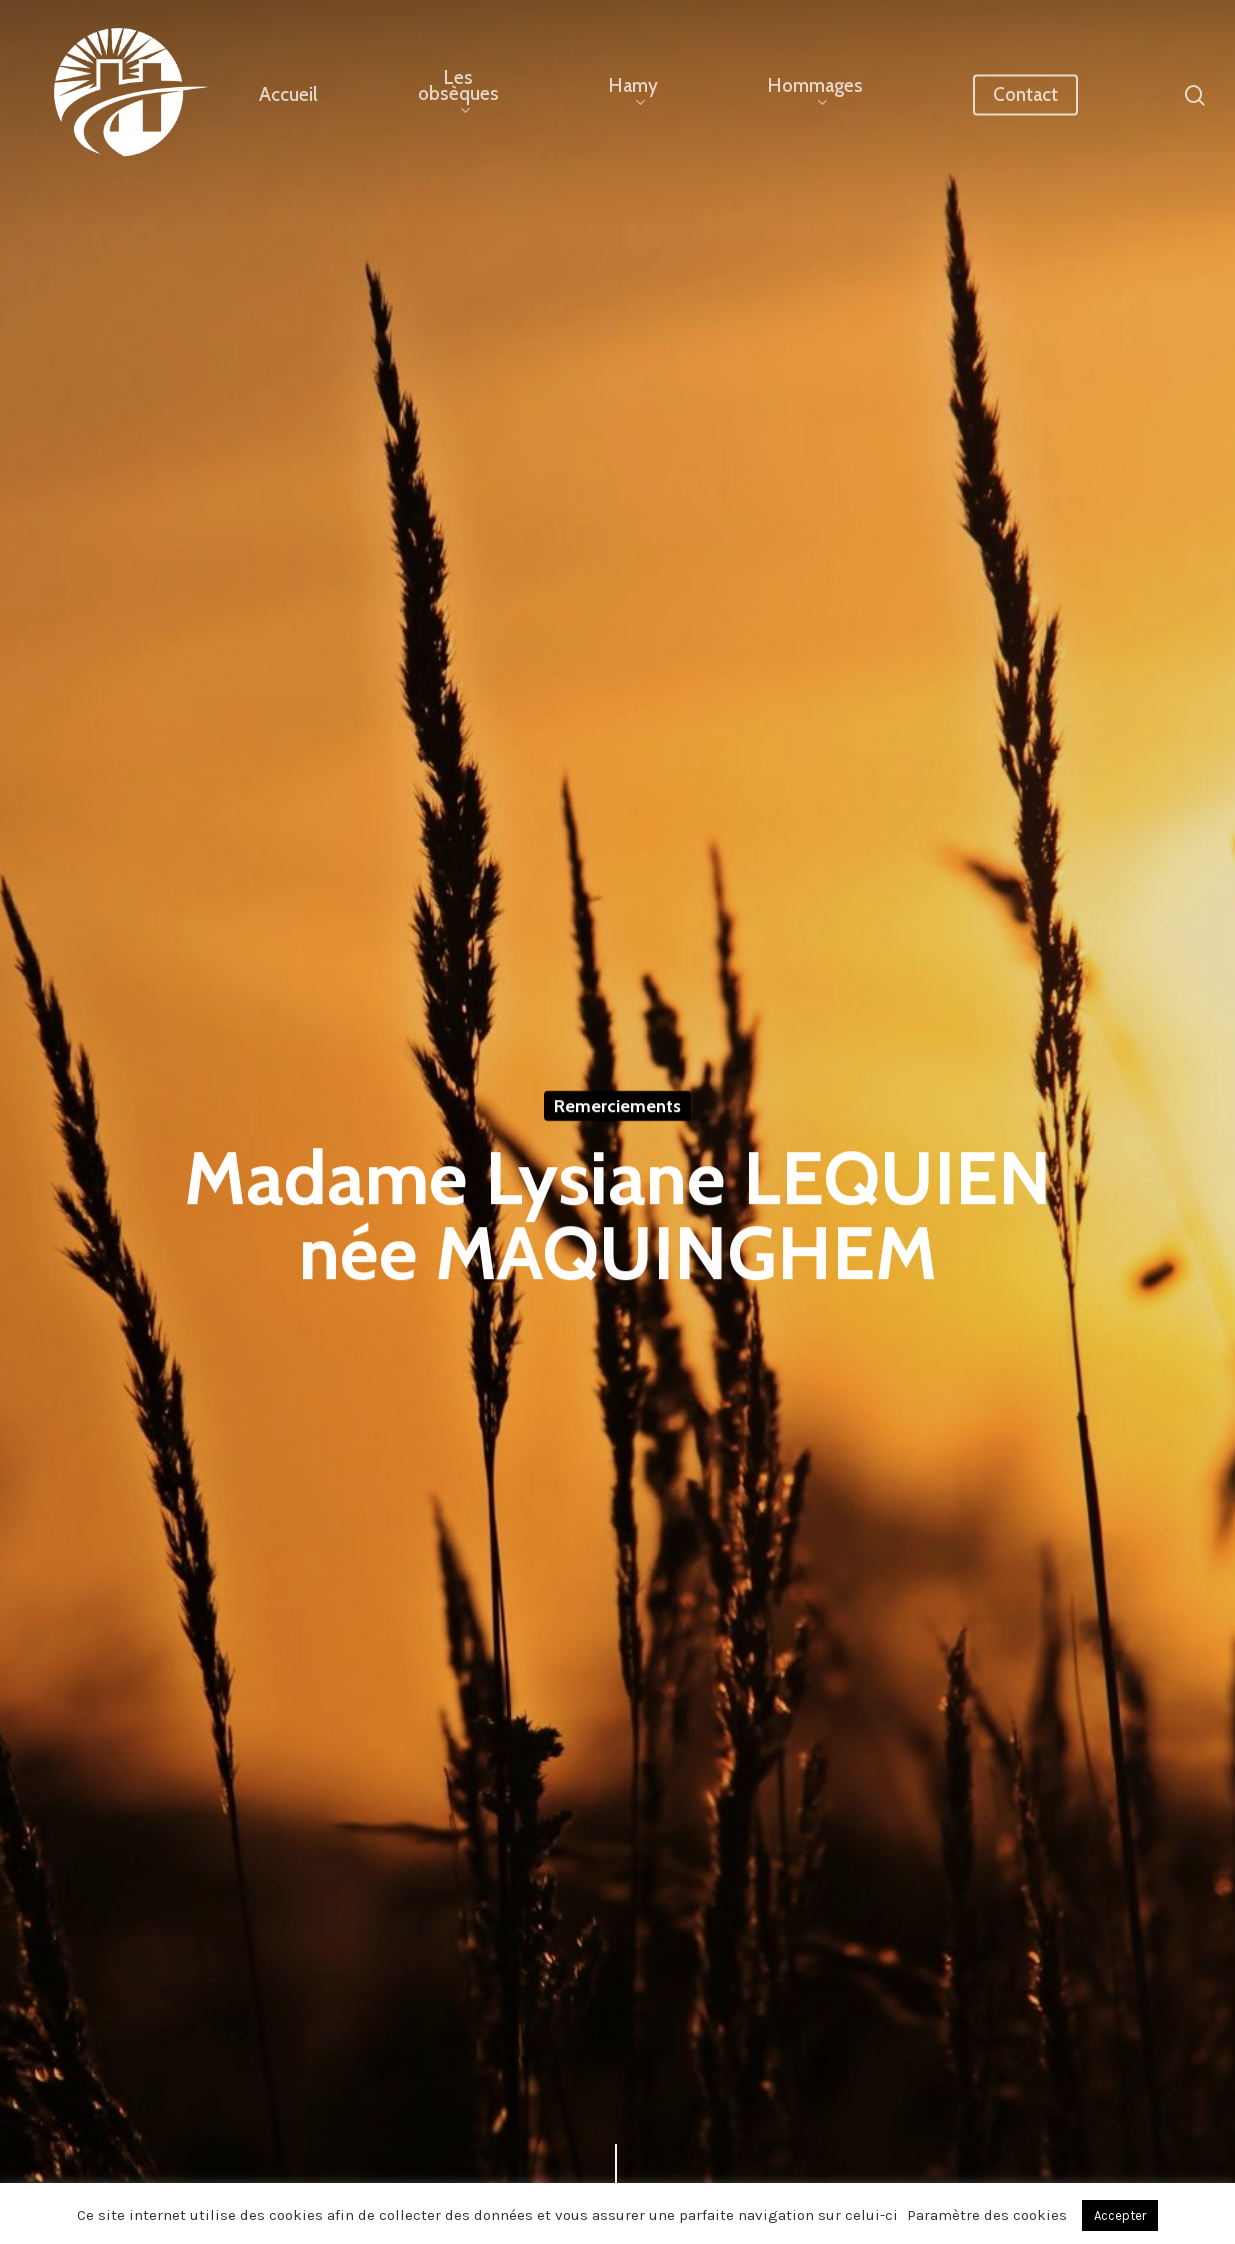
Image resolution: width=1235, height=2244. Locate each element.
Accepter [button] (1120, 2215)
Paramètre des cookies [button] (987, 2215)
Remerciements (617, 1107)
